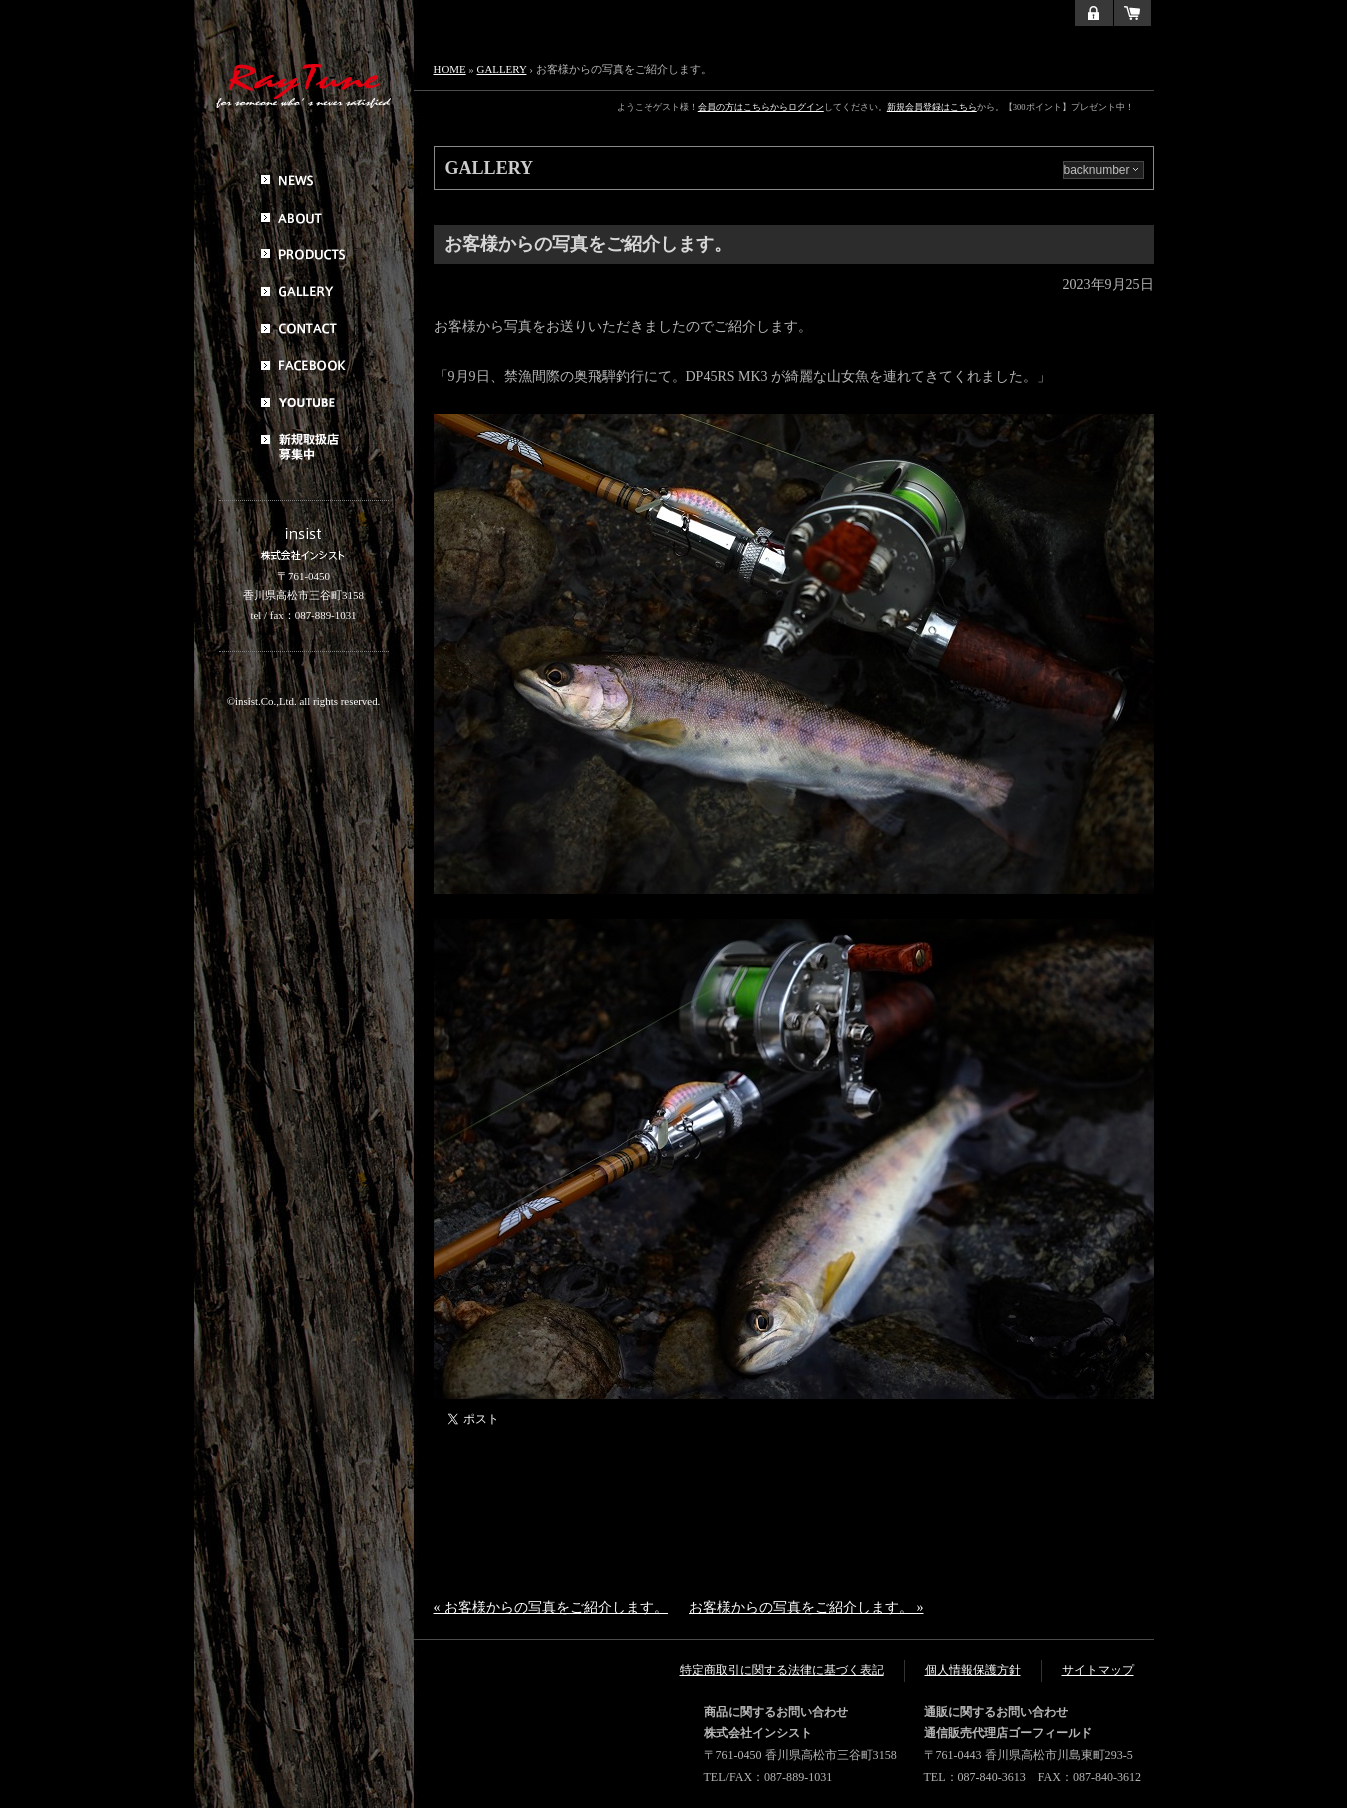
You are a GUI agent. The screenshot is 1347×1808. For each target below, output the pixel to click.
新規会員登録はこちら (932, 107)
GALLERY (502, 69)
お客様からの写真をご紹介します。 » (806, 1607)
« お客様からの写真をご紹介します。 (551, 1607)
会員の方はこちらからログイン (761, 107)
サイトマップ (1098, 1670)
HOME (450, 69)
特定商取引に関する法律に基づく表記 (782, 1670)
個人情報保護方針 (973, 1670)
